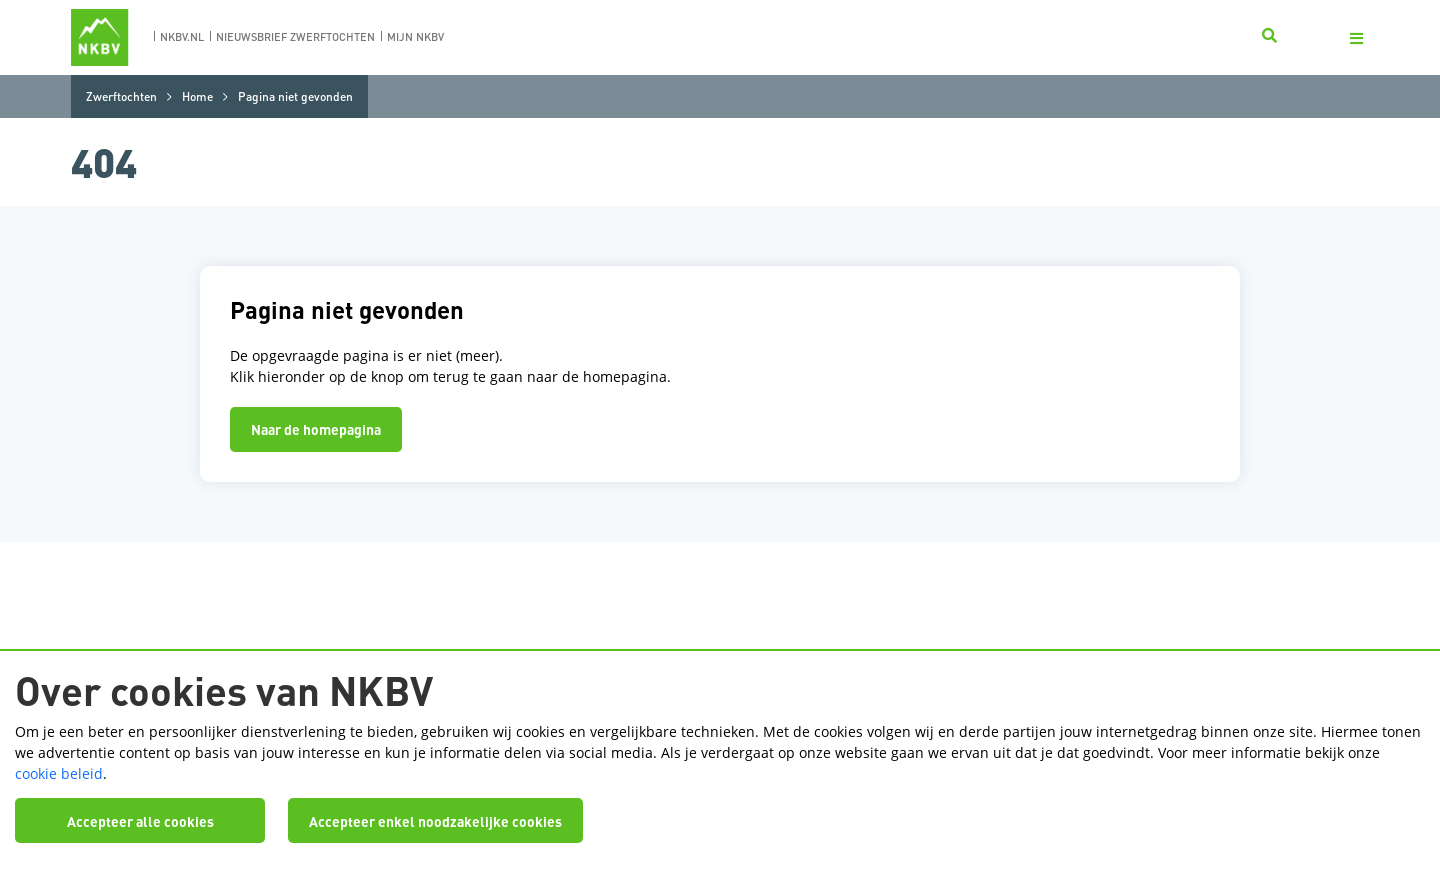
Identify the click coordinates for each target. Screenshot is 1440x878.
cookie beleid (59, 773)
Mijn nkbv (415, 37)
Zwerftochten (121, 96)
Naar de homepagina (316, 429)
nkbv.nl (182, 37)
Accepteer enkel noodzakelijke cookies (435, 821)
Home (197, 96)
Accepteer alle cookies (140, 821)
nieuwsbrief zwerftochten (295, 37)
